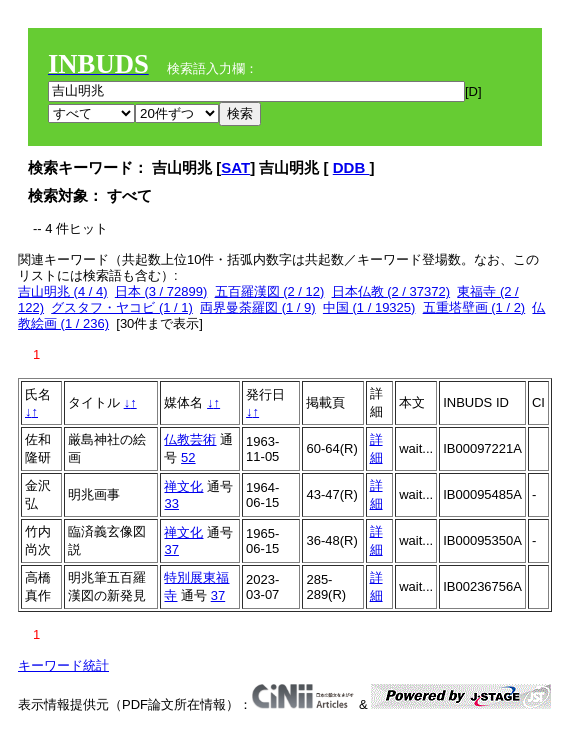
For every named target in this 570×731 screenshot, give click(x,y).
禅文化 (183, 486)
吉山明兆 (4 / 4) (63, 291)
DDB (351, 167)
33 (171, 503)
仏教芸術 (190, 439)
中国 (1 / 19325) (369, 307)
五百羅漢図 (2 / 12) (270, 291)
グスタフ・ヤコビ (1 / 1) (122, 307)
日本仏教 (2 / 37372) (391, 291)
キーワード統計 (63, 665)
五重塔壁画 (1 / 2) (474, 307)
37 (171, 549)
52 (188, 457)
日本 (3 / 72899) (161, 291)
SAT (235, 167)
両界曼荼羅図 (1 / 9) (258, 307)
